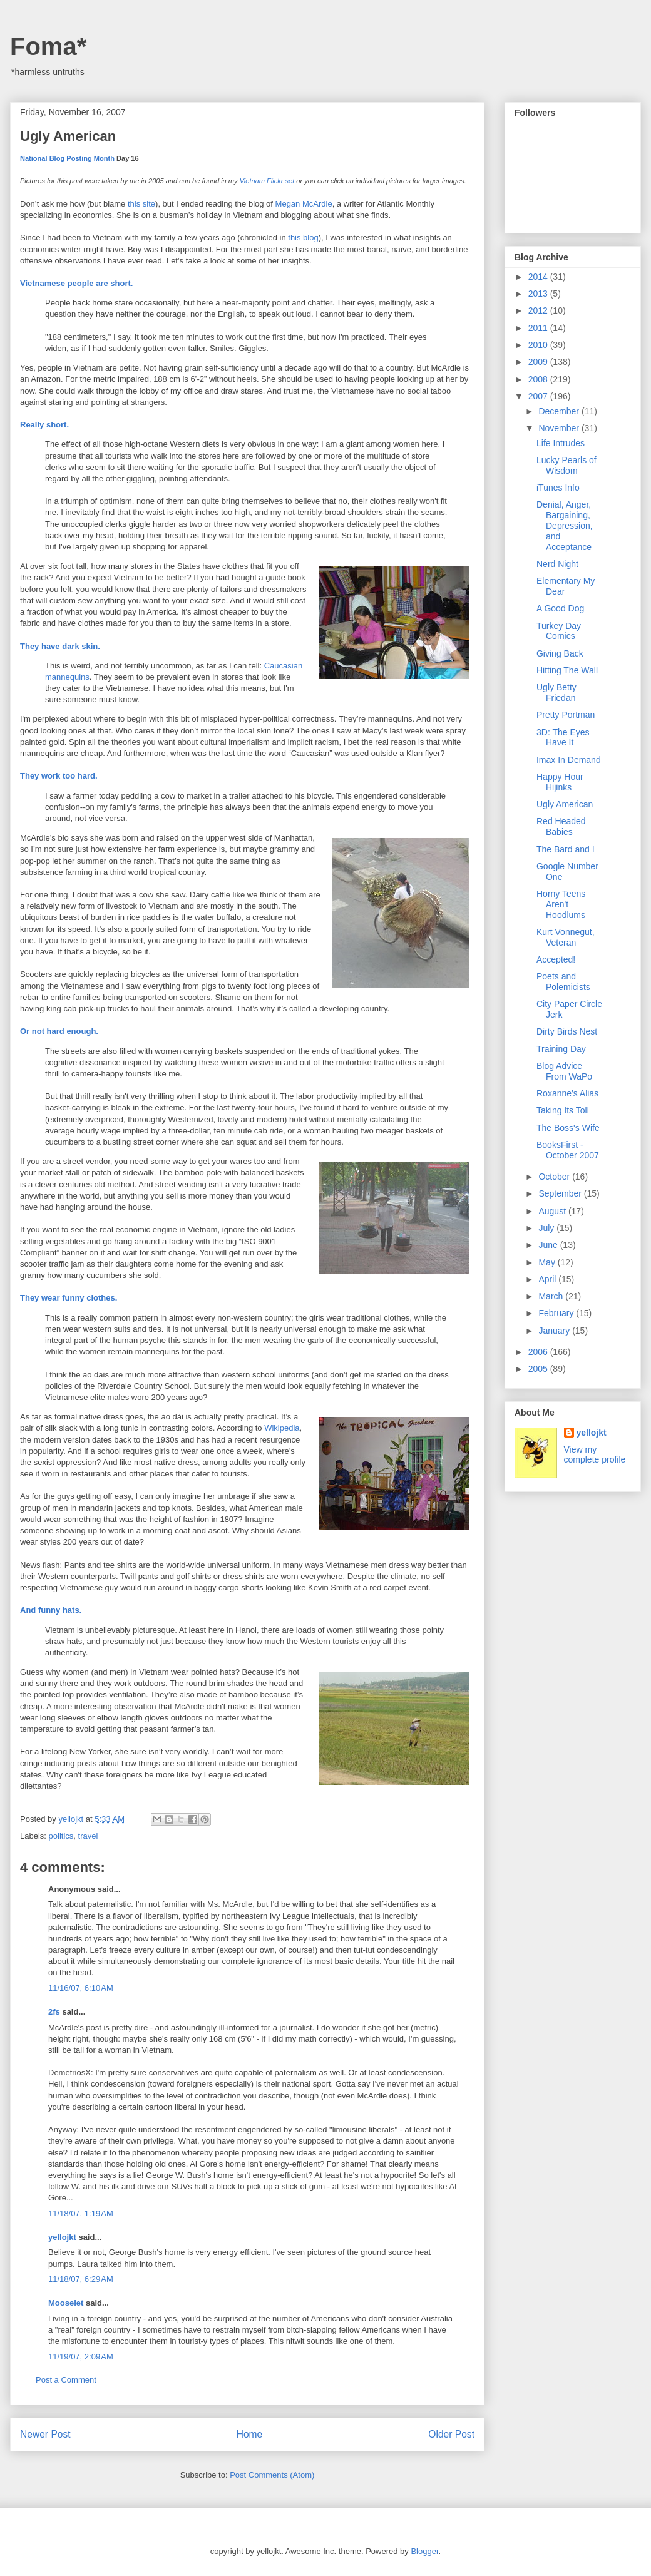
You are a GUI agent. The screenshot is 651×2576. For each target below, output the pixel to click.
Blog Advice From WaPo (564, 1071)
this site (141, 203)
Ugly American (564, 804)
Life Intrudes (560, 443)
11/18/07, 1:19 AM (80, 2213)
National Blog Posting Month (67, 158)
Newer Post (45, 2434)
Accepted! (555, 959)
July (547, 1228)
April (548, 1279)
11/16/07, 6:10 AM (80, 1988)
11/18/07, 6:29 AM (80, 2279)
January (555, 1331)
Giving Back (559, 653)
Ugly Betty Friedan (556, 692)
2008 (539, 379)
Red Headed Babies (561, 826)
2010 (539, 345)
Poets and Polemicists (563, 981)
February (557, 1313)
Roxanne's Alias (567, 1093)
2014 (539, 277)
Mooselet (65, 2303)
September (560, 1193)
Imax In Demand (568, 760)
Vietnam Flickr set (267, 181)
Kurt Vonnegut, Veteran (565, 937)
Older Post (451, 2434)
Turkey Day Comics (558, 631)
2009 (539, 362)
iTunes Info (558, 488)
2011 (539, 328)
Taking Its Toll (562, 1110)
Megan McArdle (303, 203)
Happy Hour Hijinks (559, 782)
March (551, 1296)
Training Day (561, 1049)
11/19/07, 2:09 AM (80, 2356)
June (549, 1245)
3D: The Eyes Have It (563, 737)
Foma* (48, 46)
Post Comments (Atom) (272, 2475)
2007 (539, 396)
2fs (54, 2011)
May (547, 1262)
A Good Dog (560, 608)
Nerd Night (557, 564)
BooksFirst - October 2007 (567, 1150)
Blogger (424, 2551)
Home (250, 2434)
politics (61, 1836)
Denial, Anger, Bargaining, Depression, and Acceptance (564, 525)
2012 (539, 310)
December (559, 411)
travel (88, 1836)
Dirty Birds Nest (566, 1031)
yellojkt (62, 2237)
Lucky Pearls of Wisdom (566, 465)
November (559, 428)
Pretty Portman (565, 715)
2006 (539, 1352)
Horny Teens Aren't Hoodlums (560, 904)
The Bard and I (565, 849)
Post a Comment (66, 2379)
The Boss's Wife (568, 1128)
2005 (539, 1369)
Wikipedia (281, 1428)
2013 (539, 294)
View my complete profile (595, 1454)
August (553, 1211)
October (555, 1177)
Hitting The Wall (567, 670)
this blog (303, 237)
